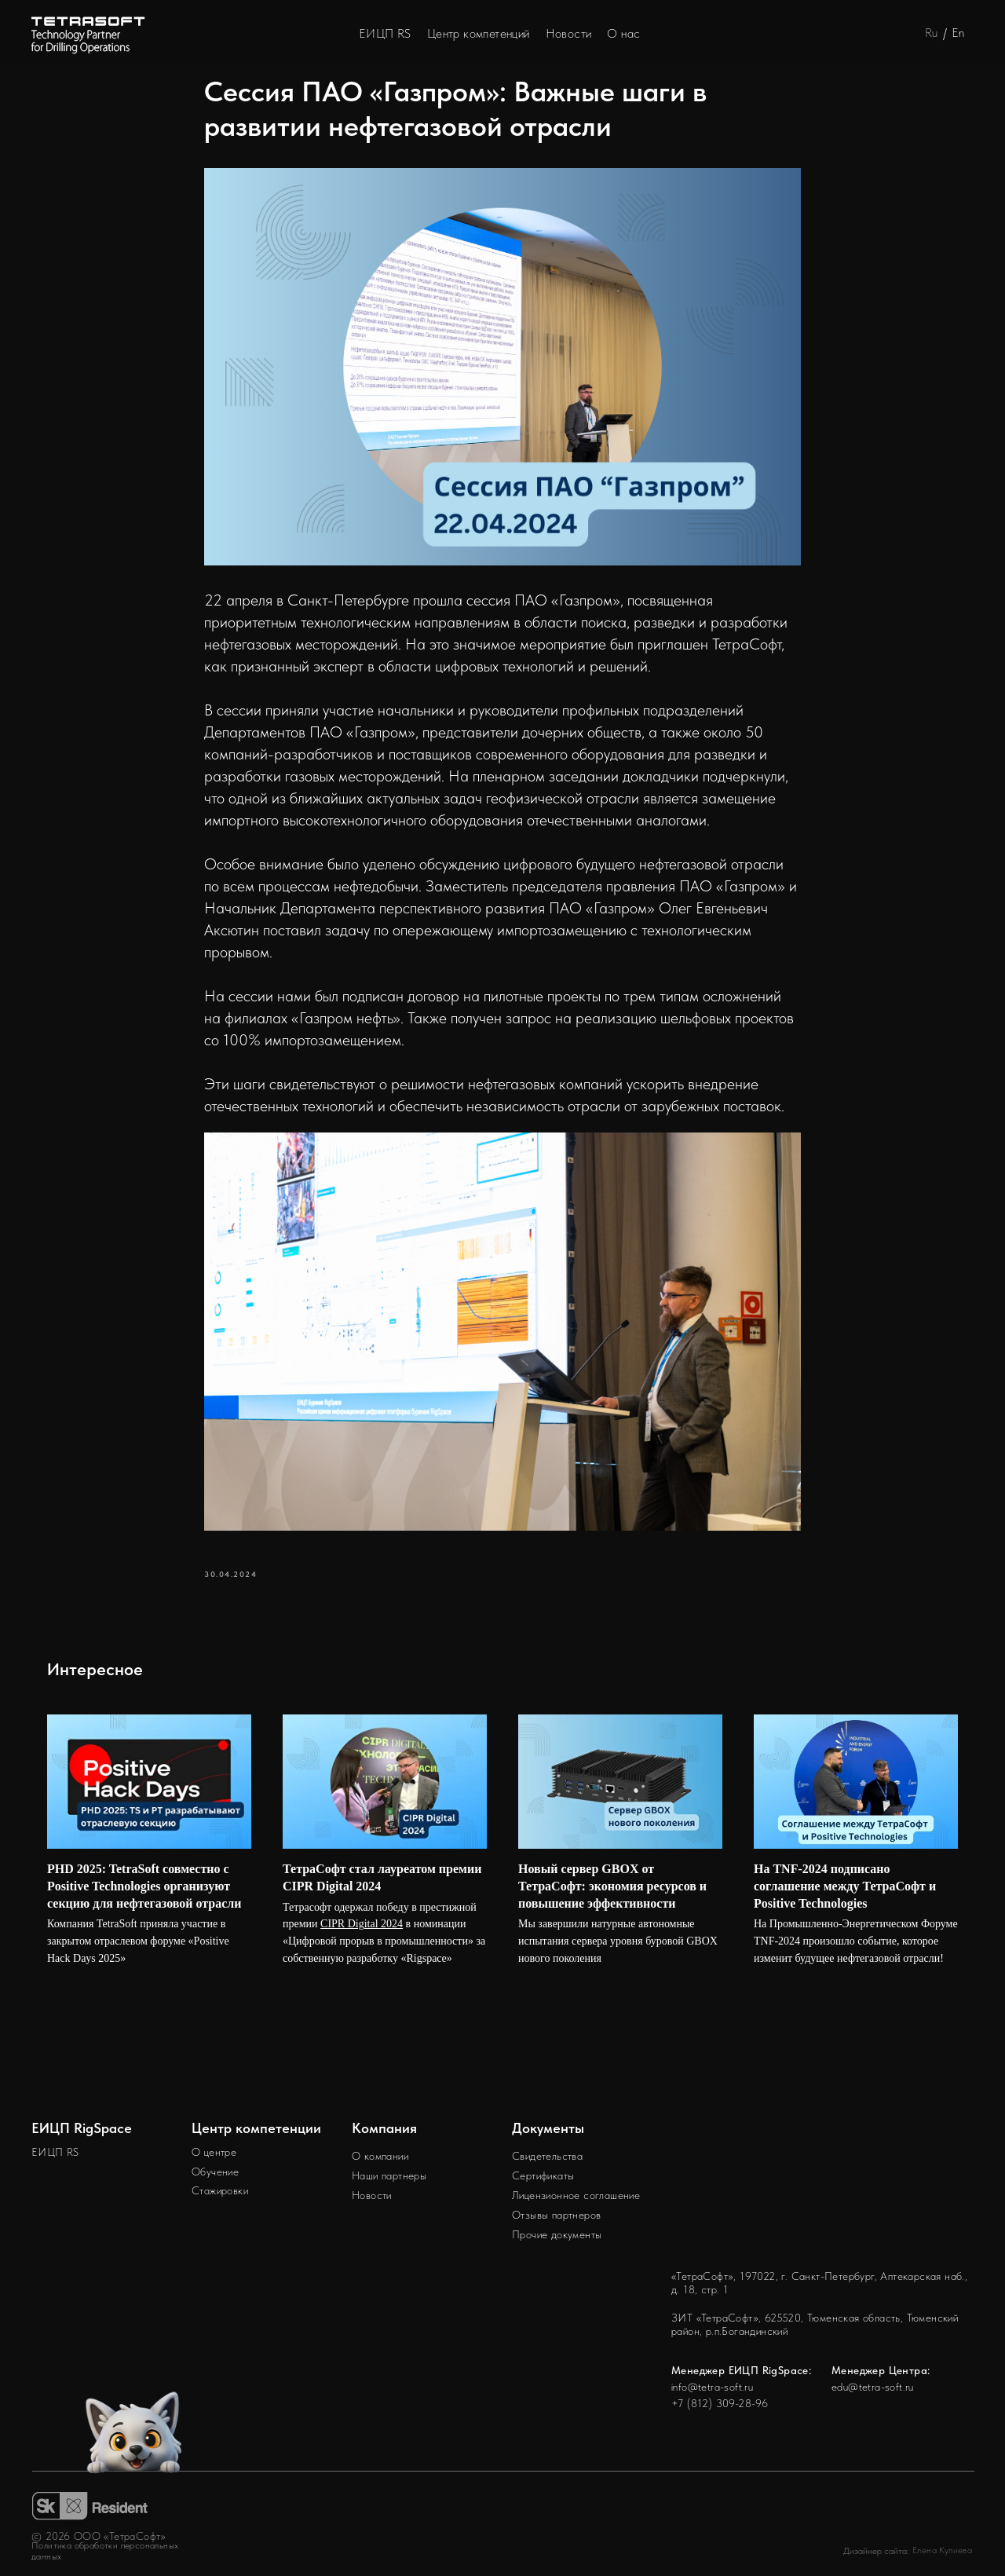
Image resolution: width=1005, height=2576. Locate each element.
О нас (623, 33)
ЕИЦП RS (385, 33)
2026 (58, 2536)
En (958, 32)
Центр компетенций (478, 33)
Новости (569, 33)
